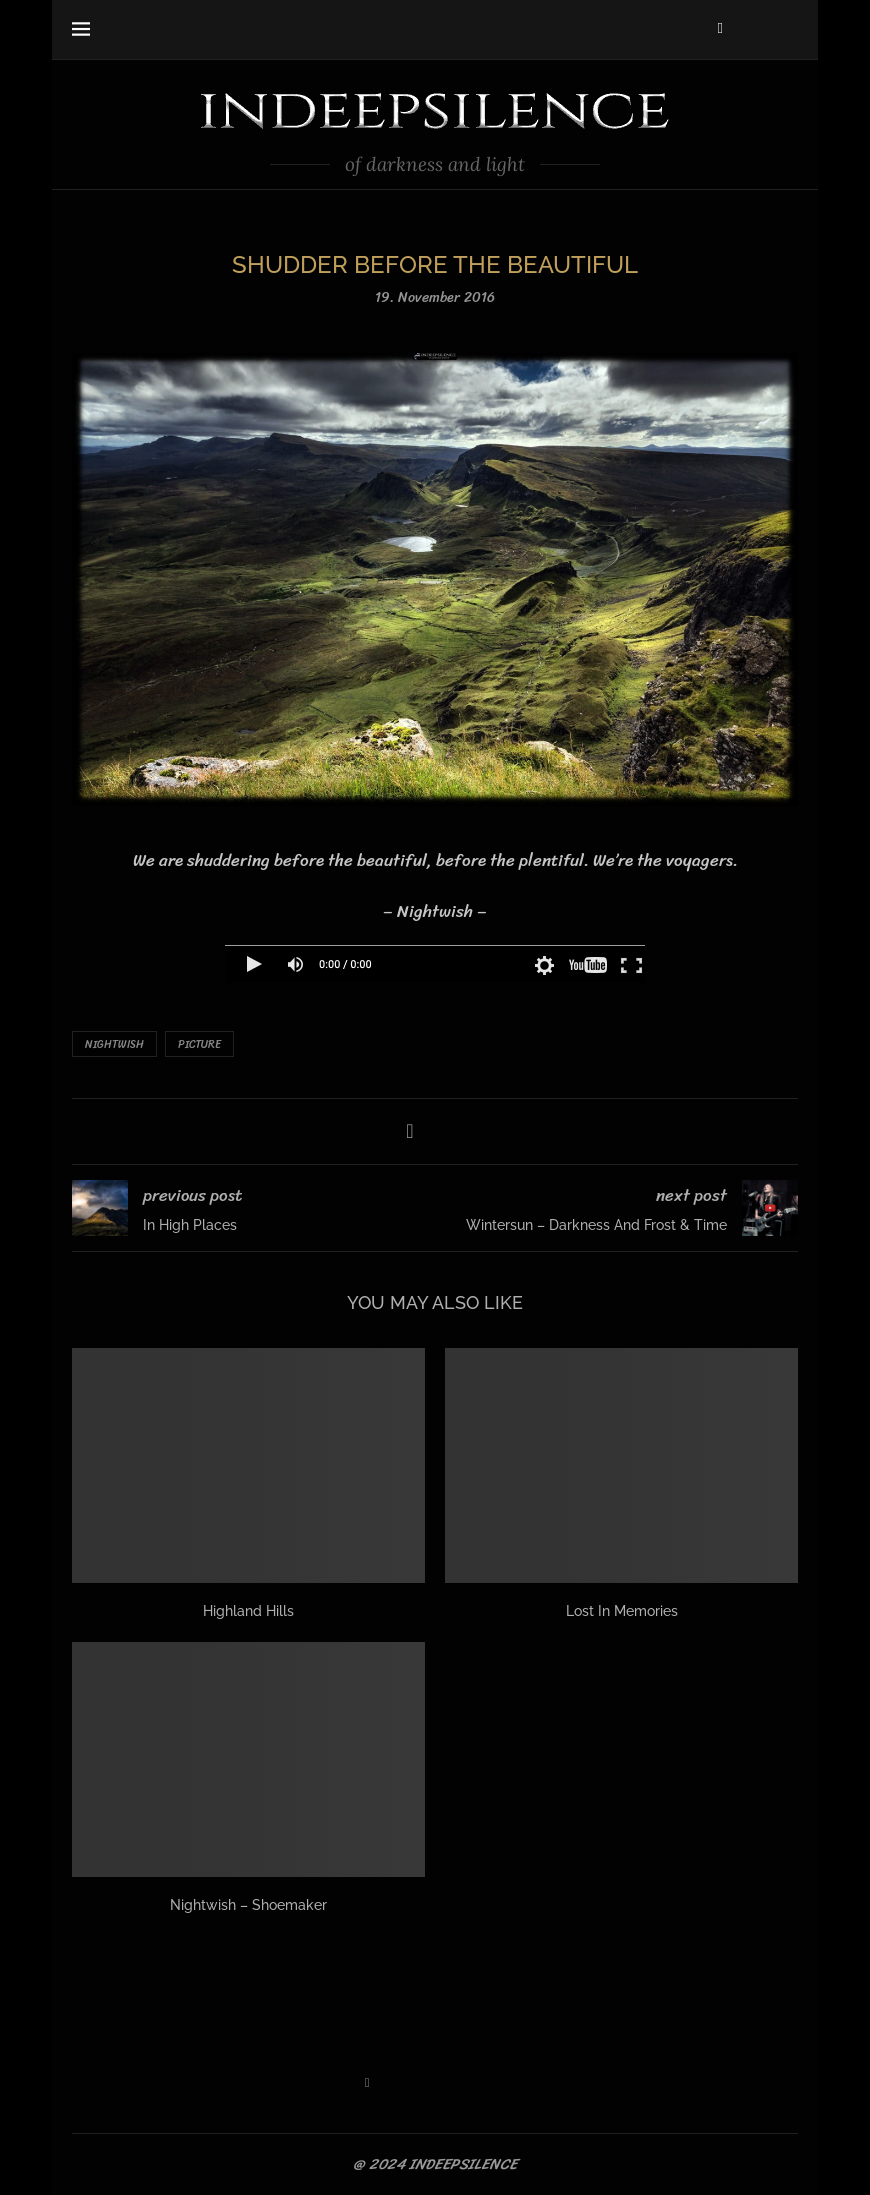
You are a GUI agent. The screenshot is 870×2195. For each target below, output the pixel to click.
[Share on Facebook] (409, 1131)
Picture (199, 1044)
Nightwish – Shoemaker (248, 1905)
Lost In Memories (622, 1611)
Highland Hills (248, 1611)
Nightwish (114, 1044)
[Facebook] (720, 28)
